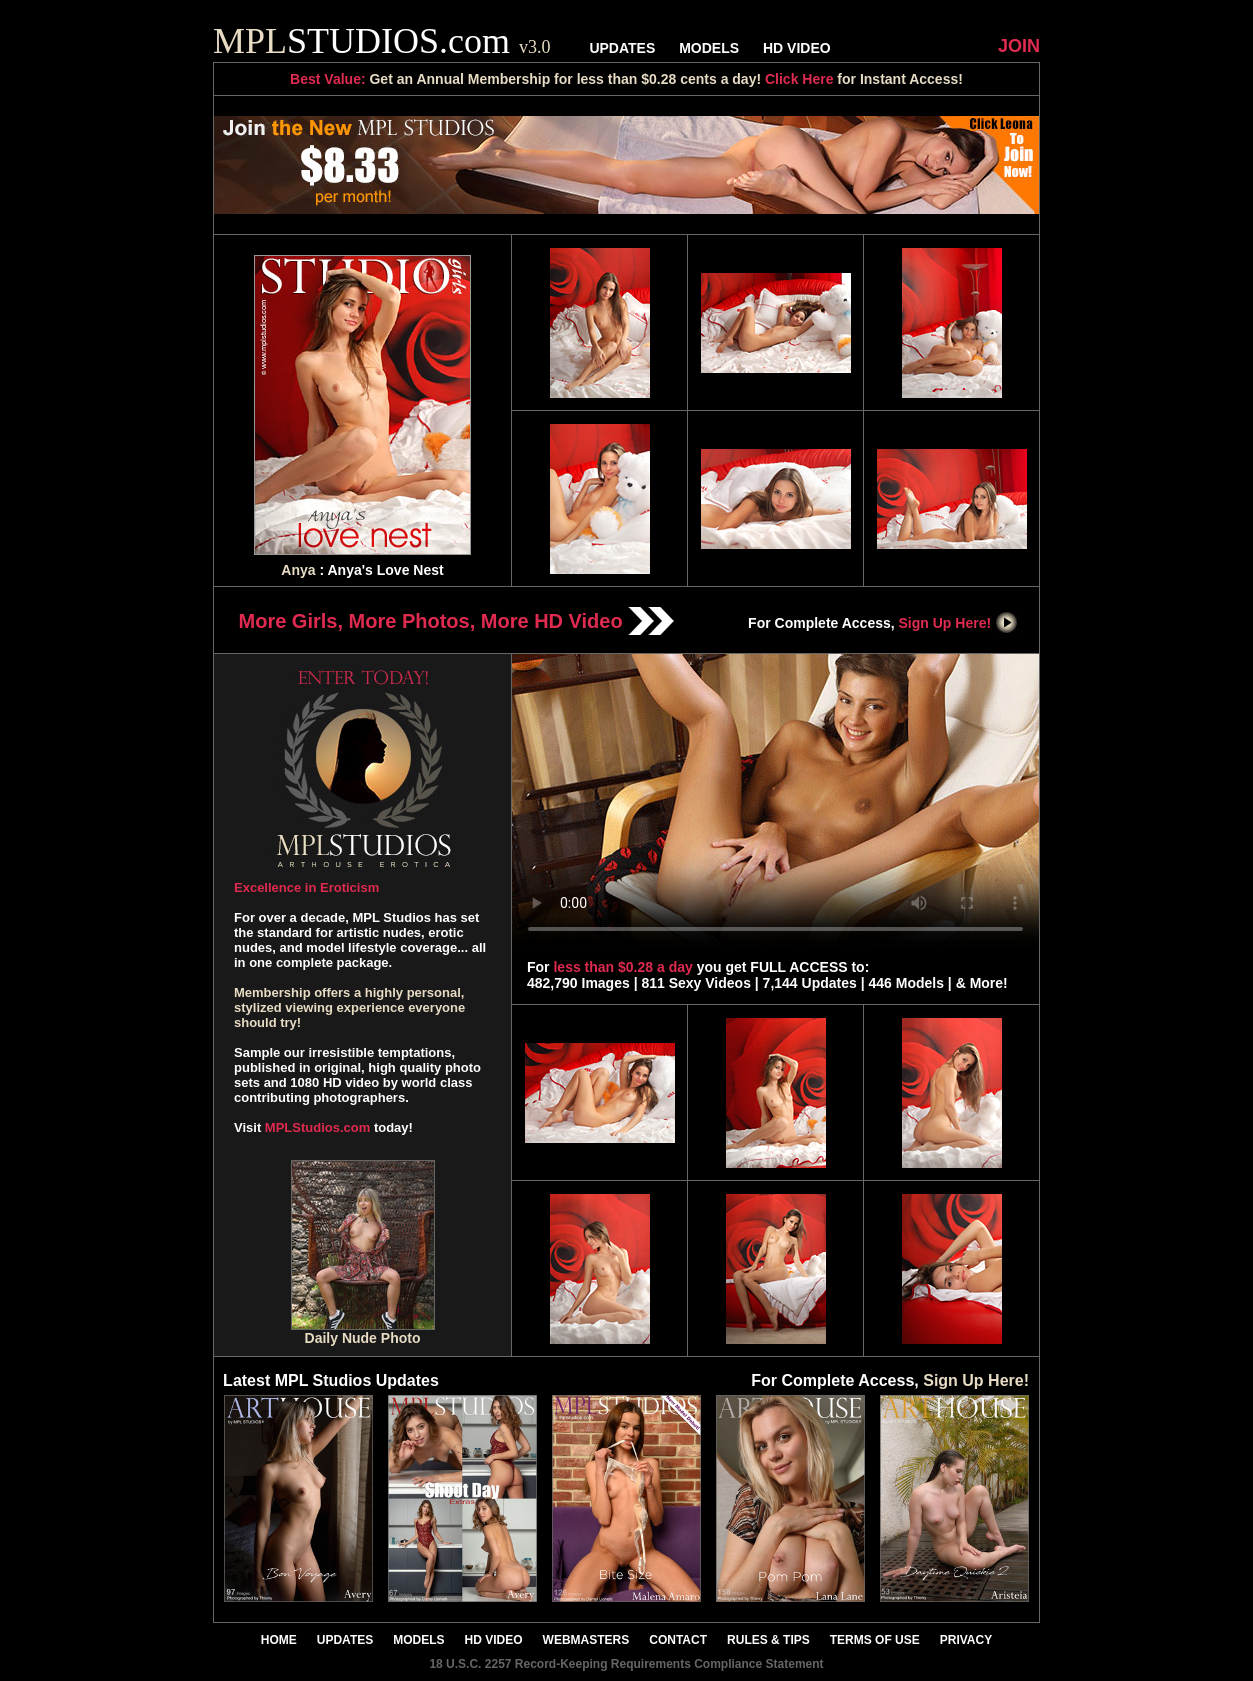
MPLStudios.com (317, 1127)
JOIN (1019, 46)
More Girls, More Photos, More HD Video (457, 621)
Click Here (799, 79)
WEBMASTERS (586, 1640)
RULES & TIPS (768, 1640)
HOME (279, 1640)
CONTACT (678, 1640)
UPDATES (622, 48)
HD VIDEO (797, 48)
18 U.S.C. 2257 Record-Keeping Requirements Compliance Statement (626, 1664)
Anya (298, 570)
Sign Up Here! (959, 623)
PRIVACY (966, 1640)
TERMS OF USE (875, 1640)
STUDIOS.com (382, 41)
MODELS (709, 48)
